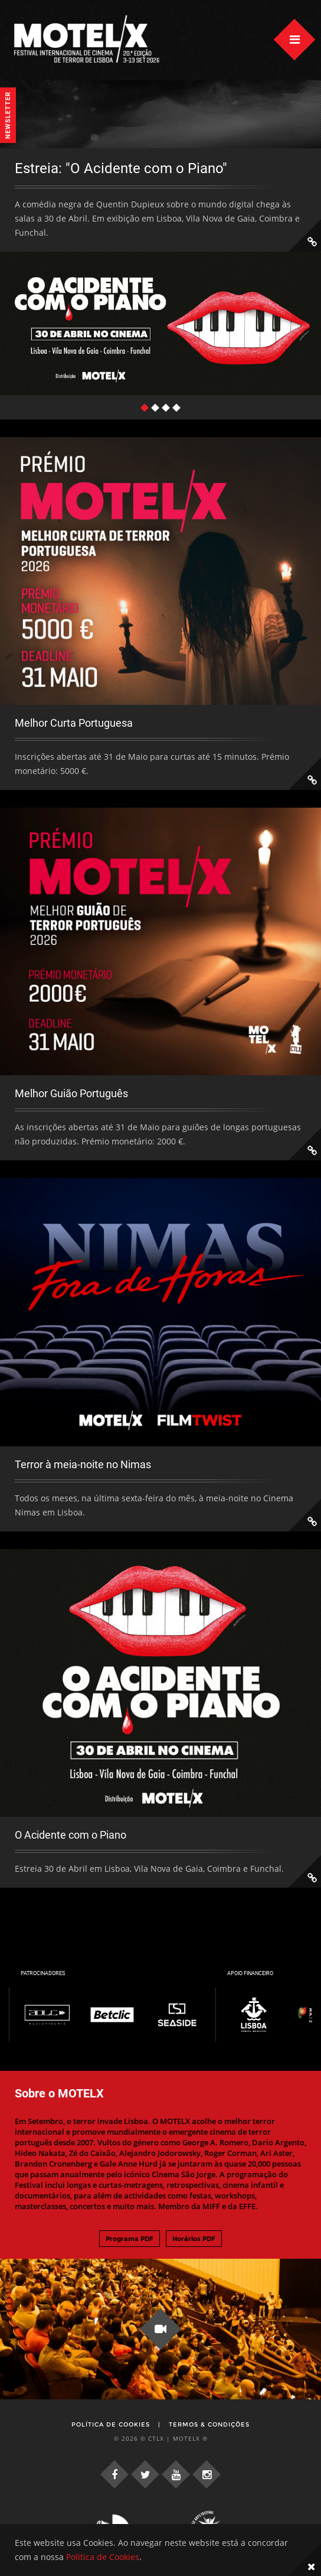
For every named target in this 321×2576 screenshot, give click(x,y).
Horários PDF (193, 2239)
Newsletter (8, 115)
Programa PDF (129, 2239)
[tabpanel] (160, 272)
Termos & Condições (209, 2424)
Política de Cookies (110, 2424)
